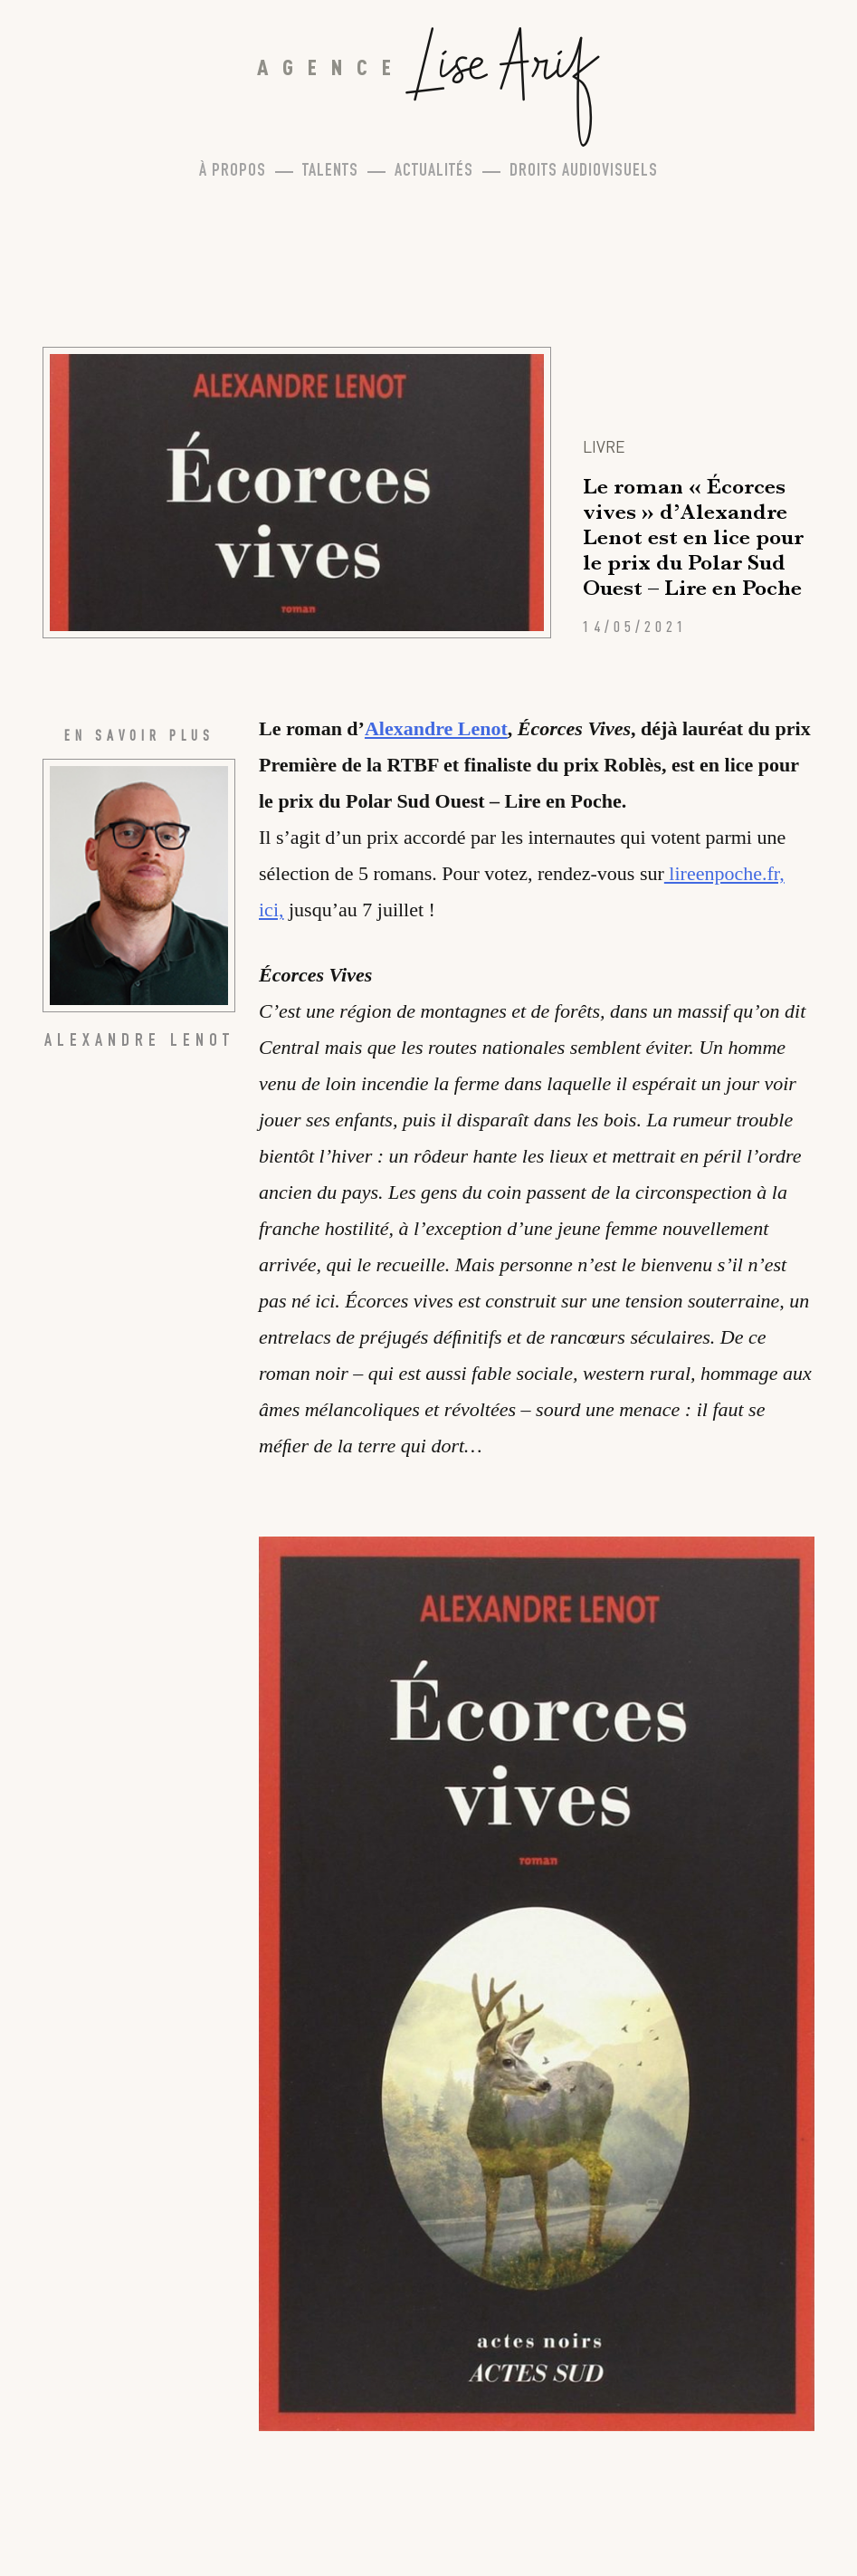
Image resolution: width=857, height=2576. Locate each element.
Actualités (434, 172)
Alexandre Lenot (436, 728)
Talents (330, 172)
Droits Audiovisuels (583, 172)
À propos (232, 172)
